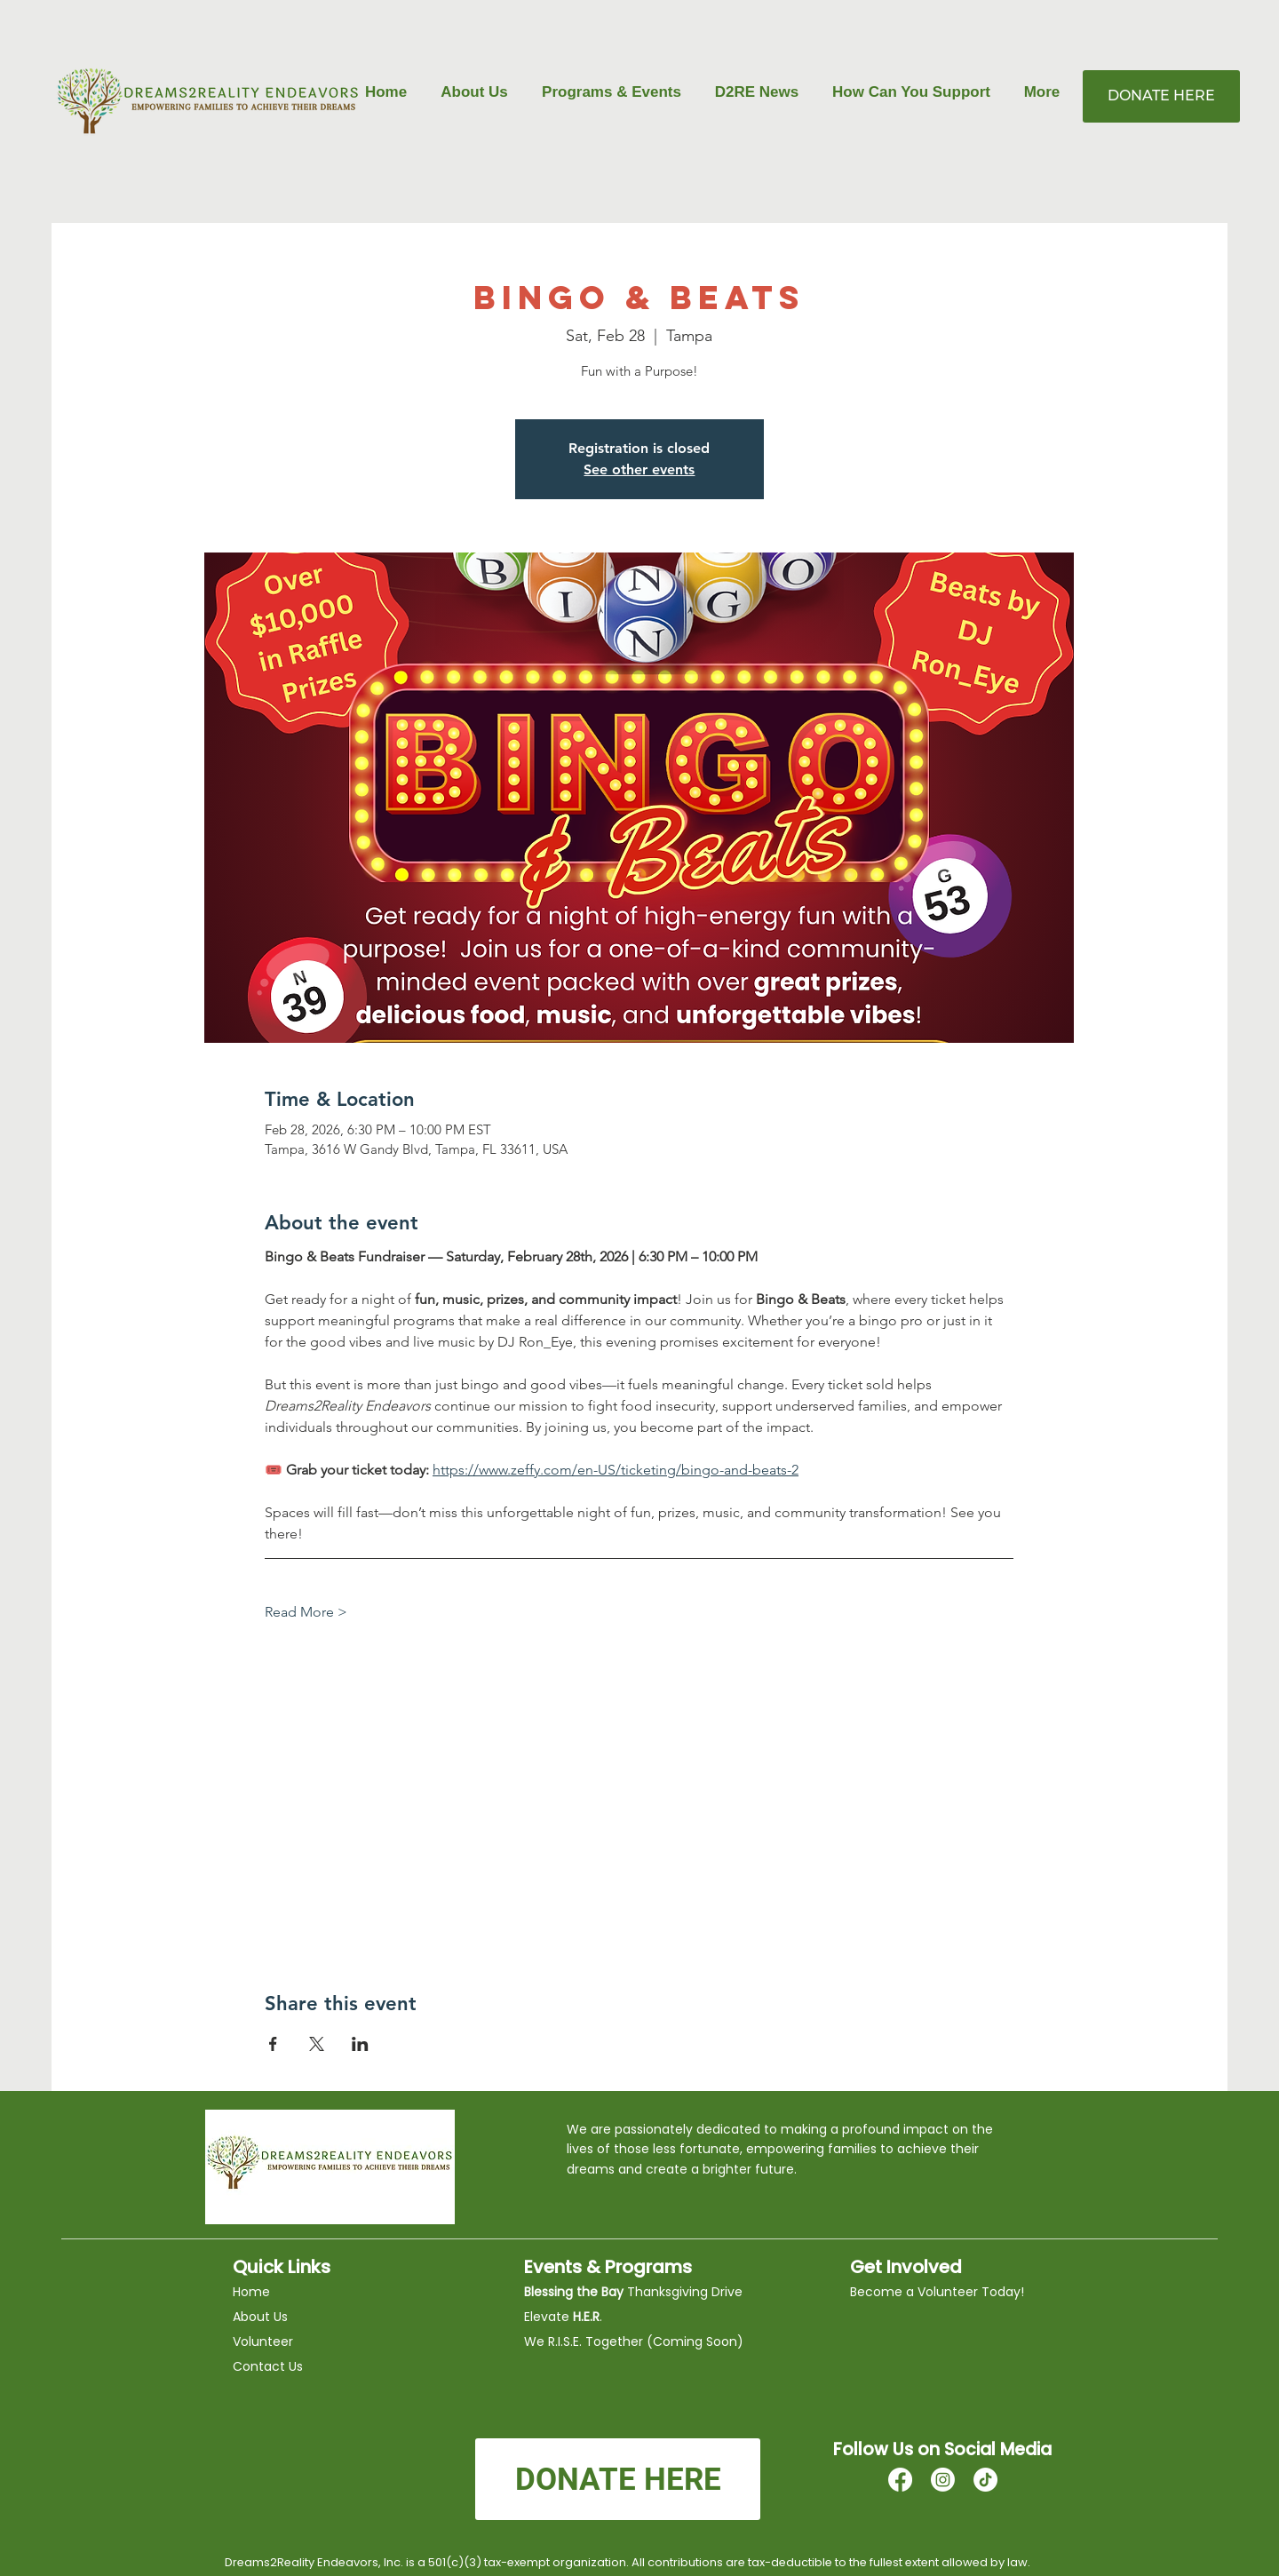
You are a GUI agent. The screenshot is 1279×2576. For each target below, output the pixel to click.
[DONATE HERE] (1161, 96)
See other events (639, 469)
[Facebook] (900, 2480)
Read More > (306, 1611)
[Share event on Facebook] (273, 2044)
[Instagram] (943, 2480)
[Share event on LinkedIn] (360, 2044)
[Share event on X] (316, 2044)
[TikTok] (985, 2480)
